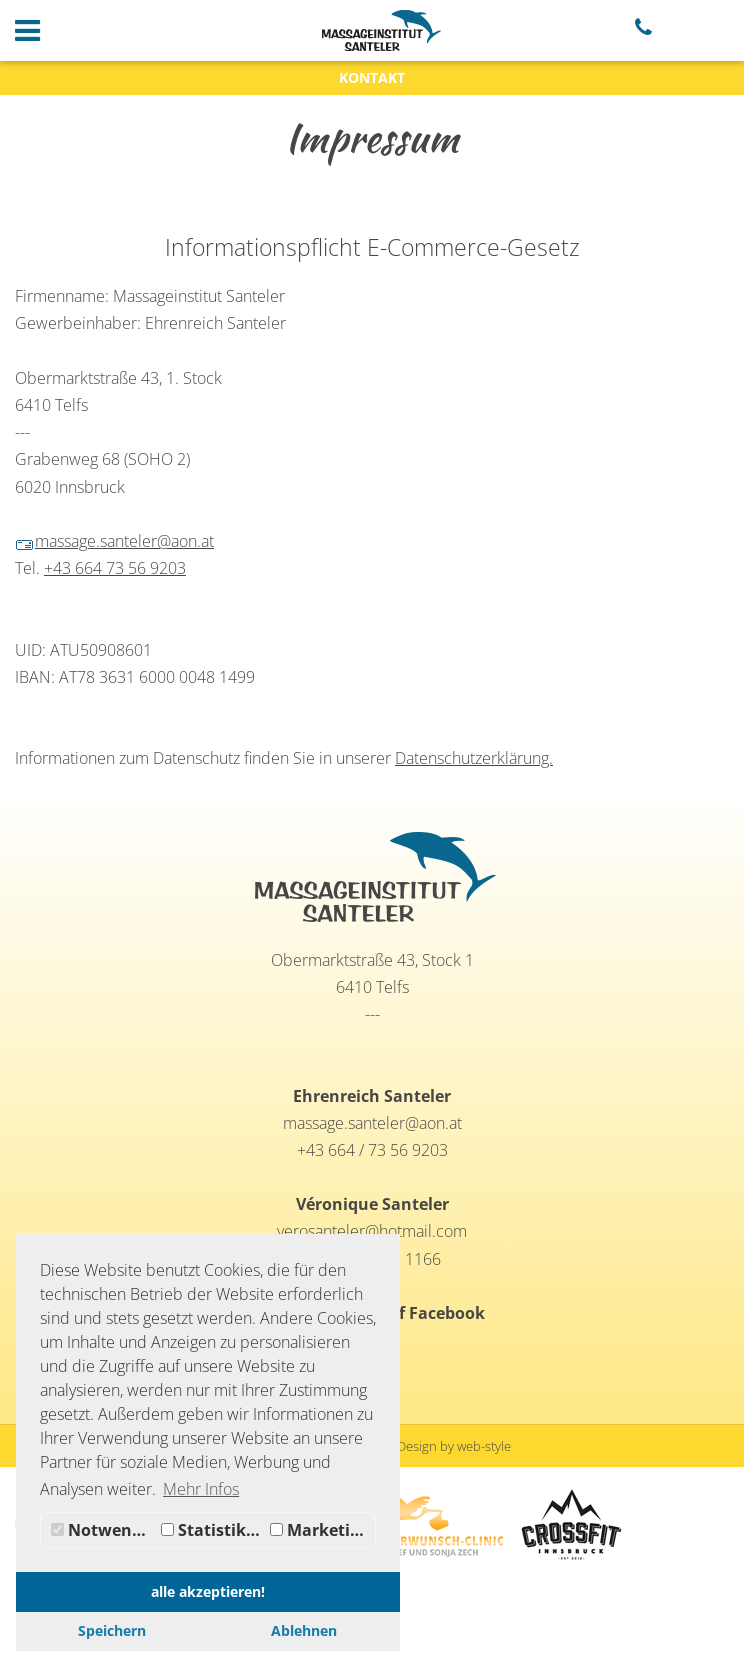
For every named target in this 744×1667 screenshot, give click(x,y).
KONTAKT (372, 77)
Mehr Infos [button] (201, 1489)
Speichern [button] (112, 1630)
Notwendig (103, 1530)
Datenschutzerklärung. (474, 758)
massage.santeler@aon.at (114, 541)
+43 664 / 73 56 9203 (372, 1150)
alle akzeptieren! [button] (208, 1591)
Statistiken (213, 1530)
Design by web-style (454, 1446)
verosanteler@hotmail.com (372, 1231)
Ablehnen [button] (304, 1630)
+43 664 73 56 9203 (115, 568)
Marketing (320, 1530)
